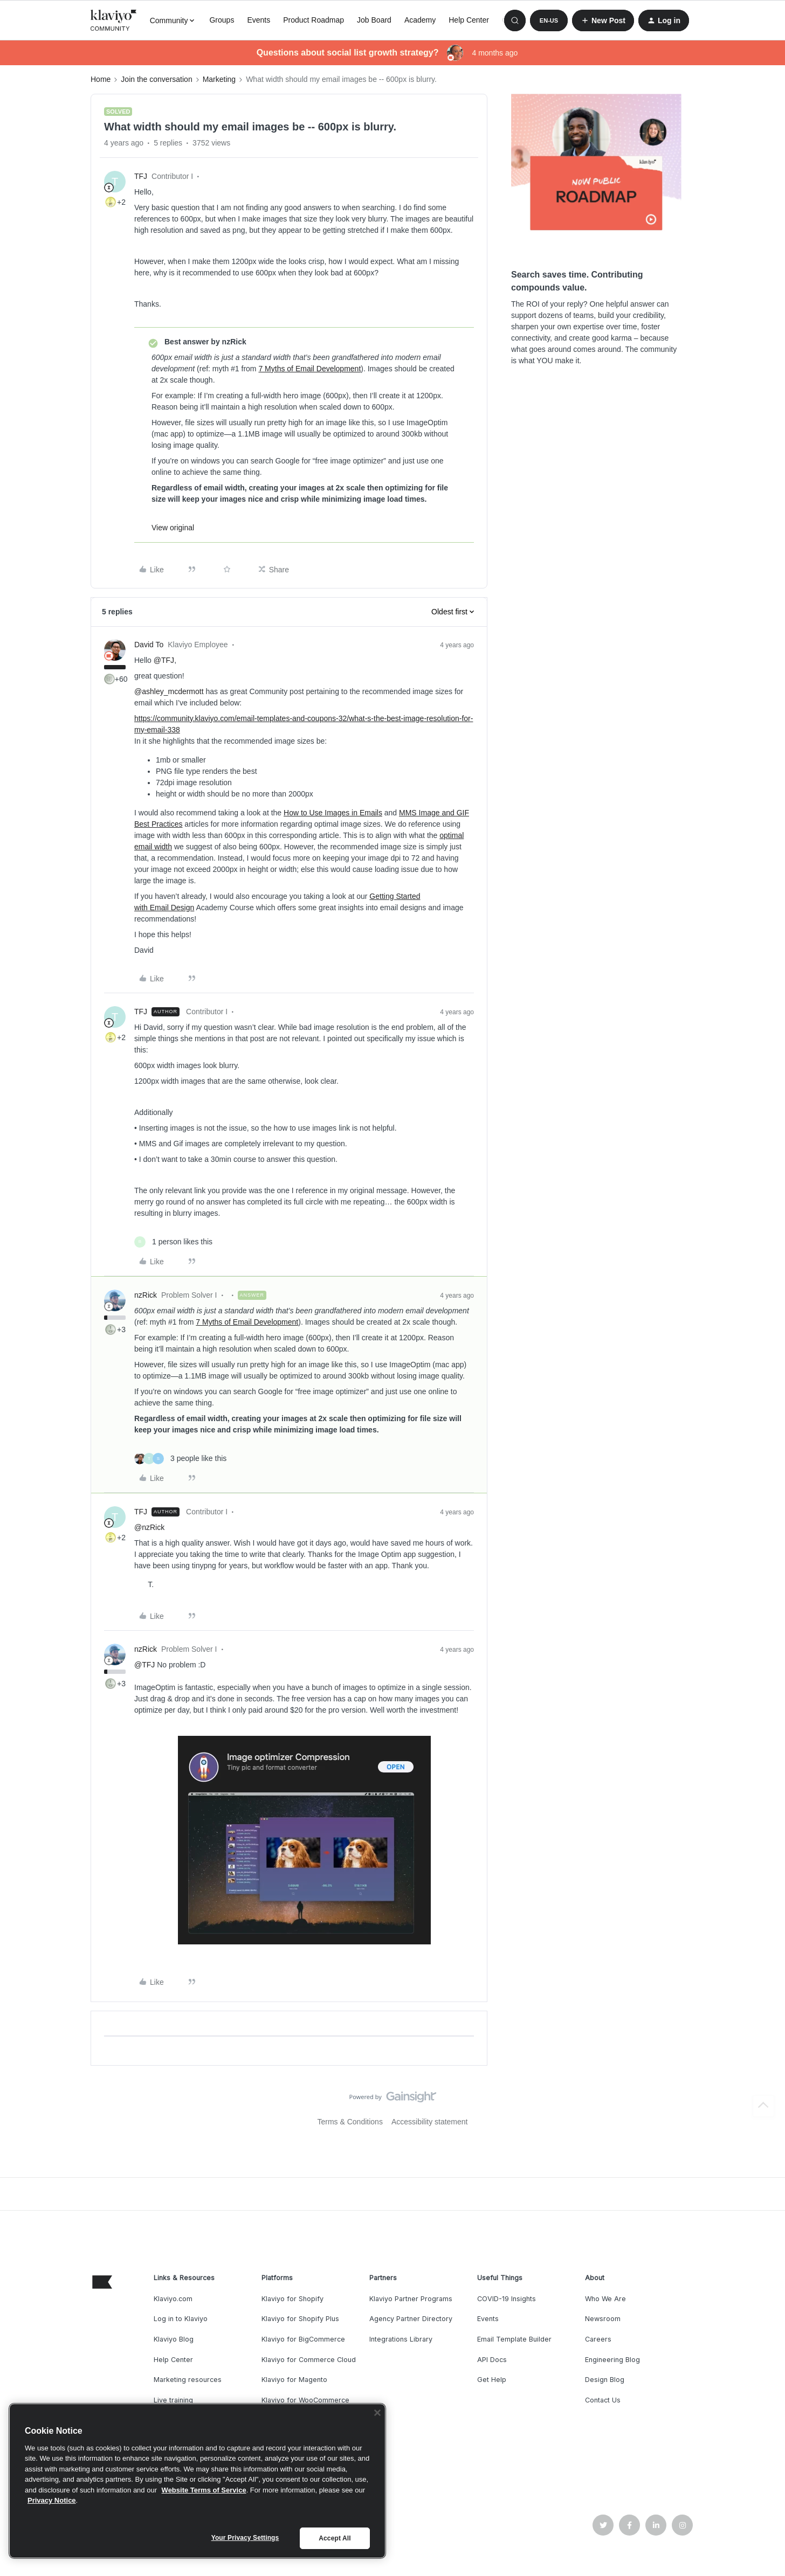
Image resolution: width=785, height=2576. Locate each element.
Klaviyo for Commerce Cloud (308, 2360)
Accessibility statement (429, 2121)
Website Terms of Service (204, 2490)
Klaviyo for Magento (294, 2380)
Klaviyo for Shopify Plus (300, 2319)
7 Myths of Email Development (309, 368)
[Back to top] (763, 2106)
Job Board (374, 20)
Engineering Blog (612, 2360)
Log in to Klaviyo (181, 2319)
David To (148, 644)
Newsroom (603, 2319)
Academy (420, 20)
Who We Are (605, 2299)
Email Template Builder (514, 2339)
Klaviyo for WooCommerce (305, 2400)
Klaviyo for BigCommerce (303, 2339)
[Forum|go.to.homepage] (114, 20)
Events (258, 20)
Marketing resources (188, 2380)
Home (101, 79)
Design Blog (604, 2380)
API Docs (492, 2360)
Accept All (334, 2538)
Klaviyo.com (173, 2299)
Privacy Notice (51, 2500)
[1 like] (173, 1242)
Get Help (491, 2380)
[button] (549, 20)
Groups (221, 20)
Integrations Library (400, 2339)
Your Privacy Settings (245, 2538)
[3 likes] (180, 1458)
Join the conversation (156, 79)
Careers (598, 2339)
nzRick (145, 1295)
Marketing (219, 79)
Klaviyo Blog (174, 2339)
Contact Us (603, 2400)
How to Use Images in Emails (333, 812)
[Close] (377, 2412)
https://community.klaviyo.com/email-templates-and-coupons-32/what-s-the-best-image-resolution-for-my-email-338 (303, 724)
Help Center (469, 20)
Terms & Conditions (350, 2121)
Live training (173, 2400)
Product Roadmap (313, 20)
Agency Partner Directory (410, 2319)
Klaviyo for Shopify (292, 2299)
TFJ (140, 176)
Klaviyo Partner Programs (410, 2299)
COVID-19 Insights (506, 2299)
